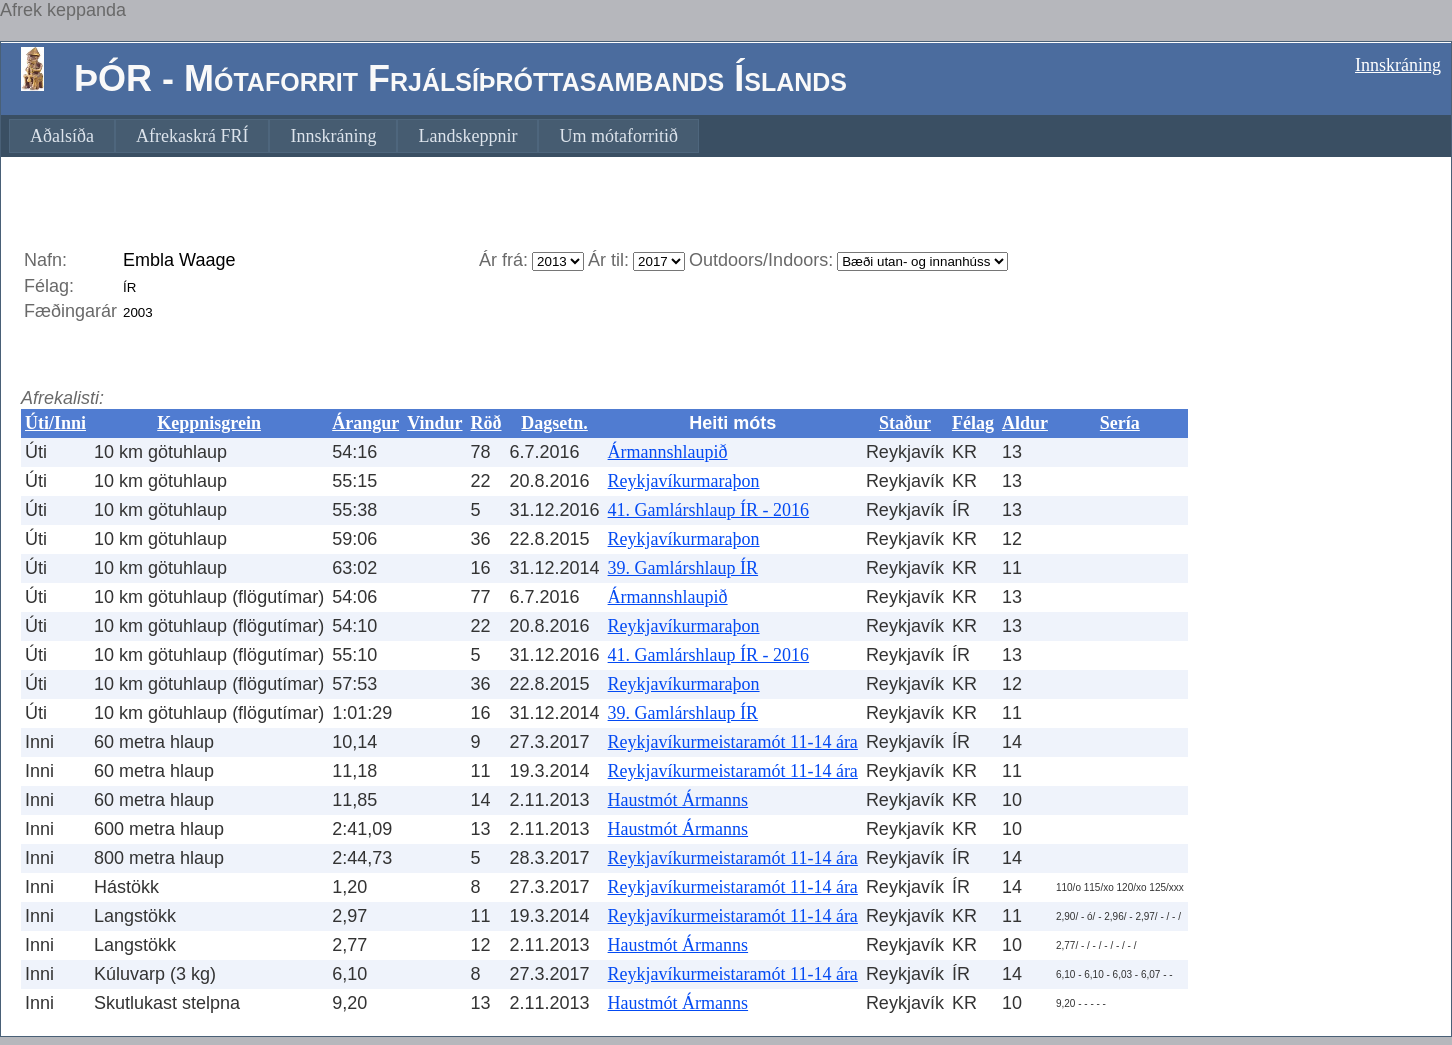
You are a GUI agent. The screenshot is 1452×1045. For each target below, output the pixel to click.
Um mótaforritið (618, 136)
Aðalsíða (62, 136)
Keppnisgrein (209, 423)
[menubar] (354, 136)
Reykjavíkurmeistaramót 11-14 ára (733, 742)
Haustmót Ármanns (678, 800)
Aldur (1025, 423)
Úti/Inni (55, 423)
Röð (486, 423)
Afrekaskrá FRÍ (192, 136)
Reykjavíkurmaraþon (684, 481)
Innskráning (1398, 65)
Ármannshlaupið (668, 452)
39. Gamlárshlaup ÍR (683, 568)
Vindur (434, 423)
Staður (905, 423)
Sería (1120, 423)
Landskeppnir (467, 136)
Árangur (365, 423)
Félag (973, 423)
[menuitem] (62, 136)
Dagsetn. (554, 423)
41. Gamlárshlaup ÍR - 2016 (708, 510)
